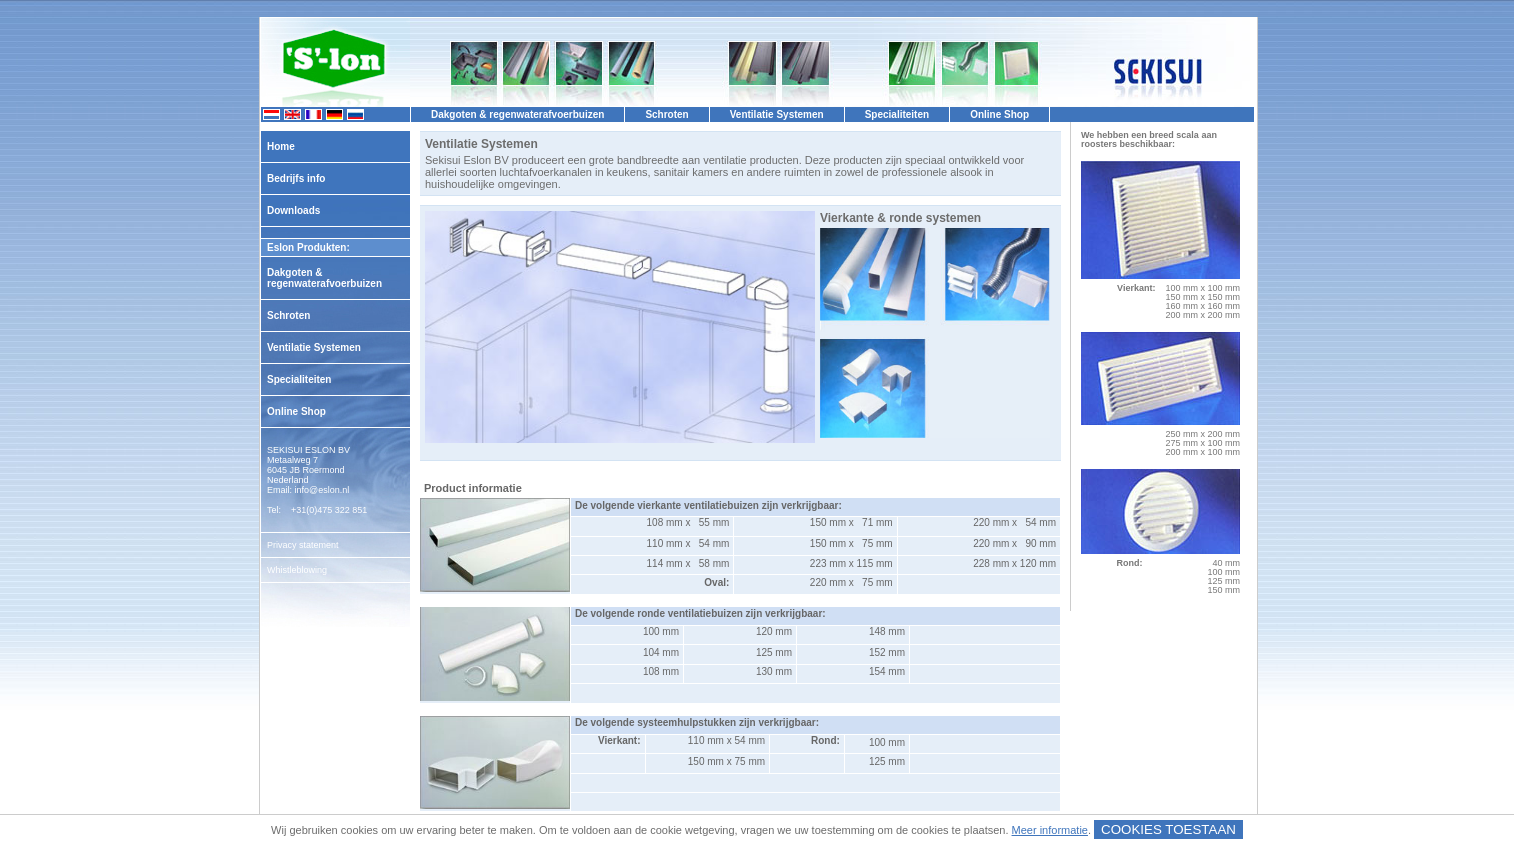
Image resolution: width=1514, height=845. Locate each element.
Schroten (288, 315)
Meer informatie (1050, 830)
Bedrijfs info (296, 178)
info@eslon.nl (322, 490)
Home (281, 146)
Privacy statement (303, 545)
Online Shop (296, 411)
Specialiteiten (299, 379)
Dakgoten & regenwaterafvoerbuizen (324, 278)
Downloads (293, 210)
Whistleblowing (297, 570)
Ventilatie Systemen (314, 347)
